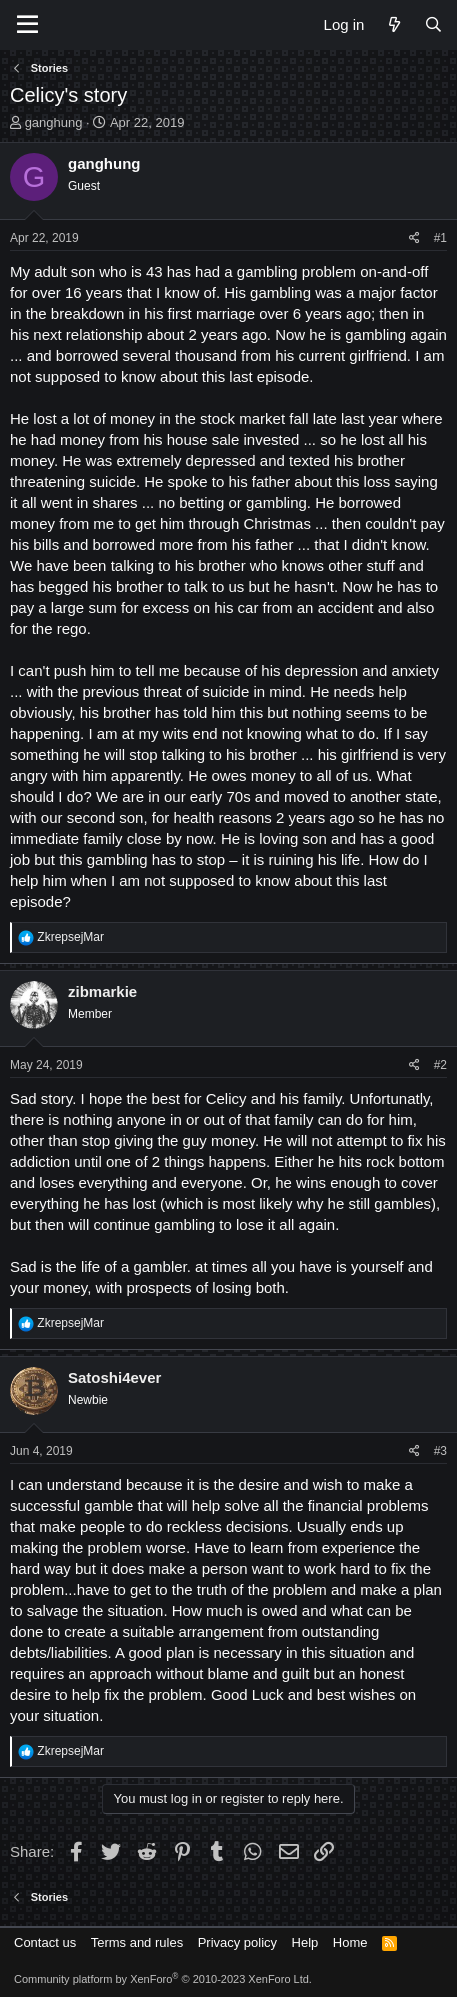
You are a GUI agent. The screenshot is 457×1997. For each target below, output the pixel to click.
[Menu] (27, 25)
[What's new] (393, 24)
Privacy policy (237, 1942)
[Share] (414, 238)
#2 (440, 1065)
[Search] (433, 24)
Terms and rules (137, 1942)
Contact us (45, 1942)
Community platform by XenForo (163, 1979)
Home (350, 1942)
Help (305, 1942)
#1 (440, 238)
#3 (440, 1451)
